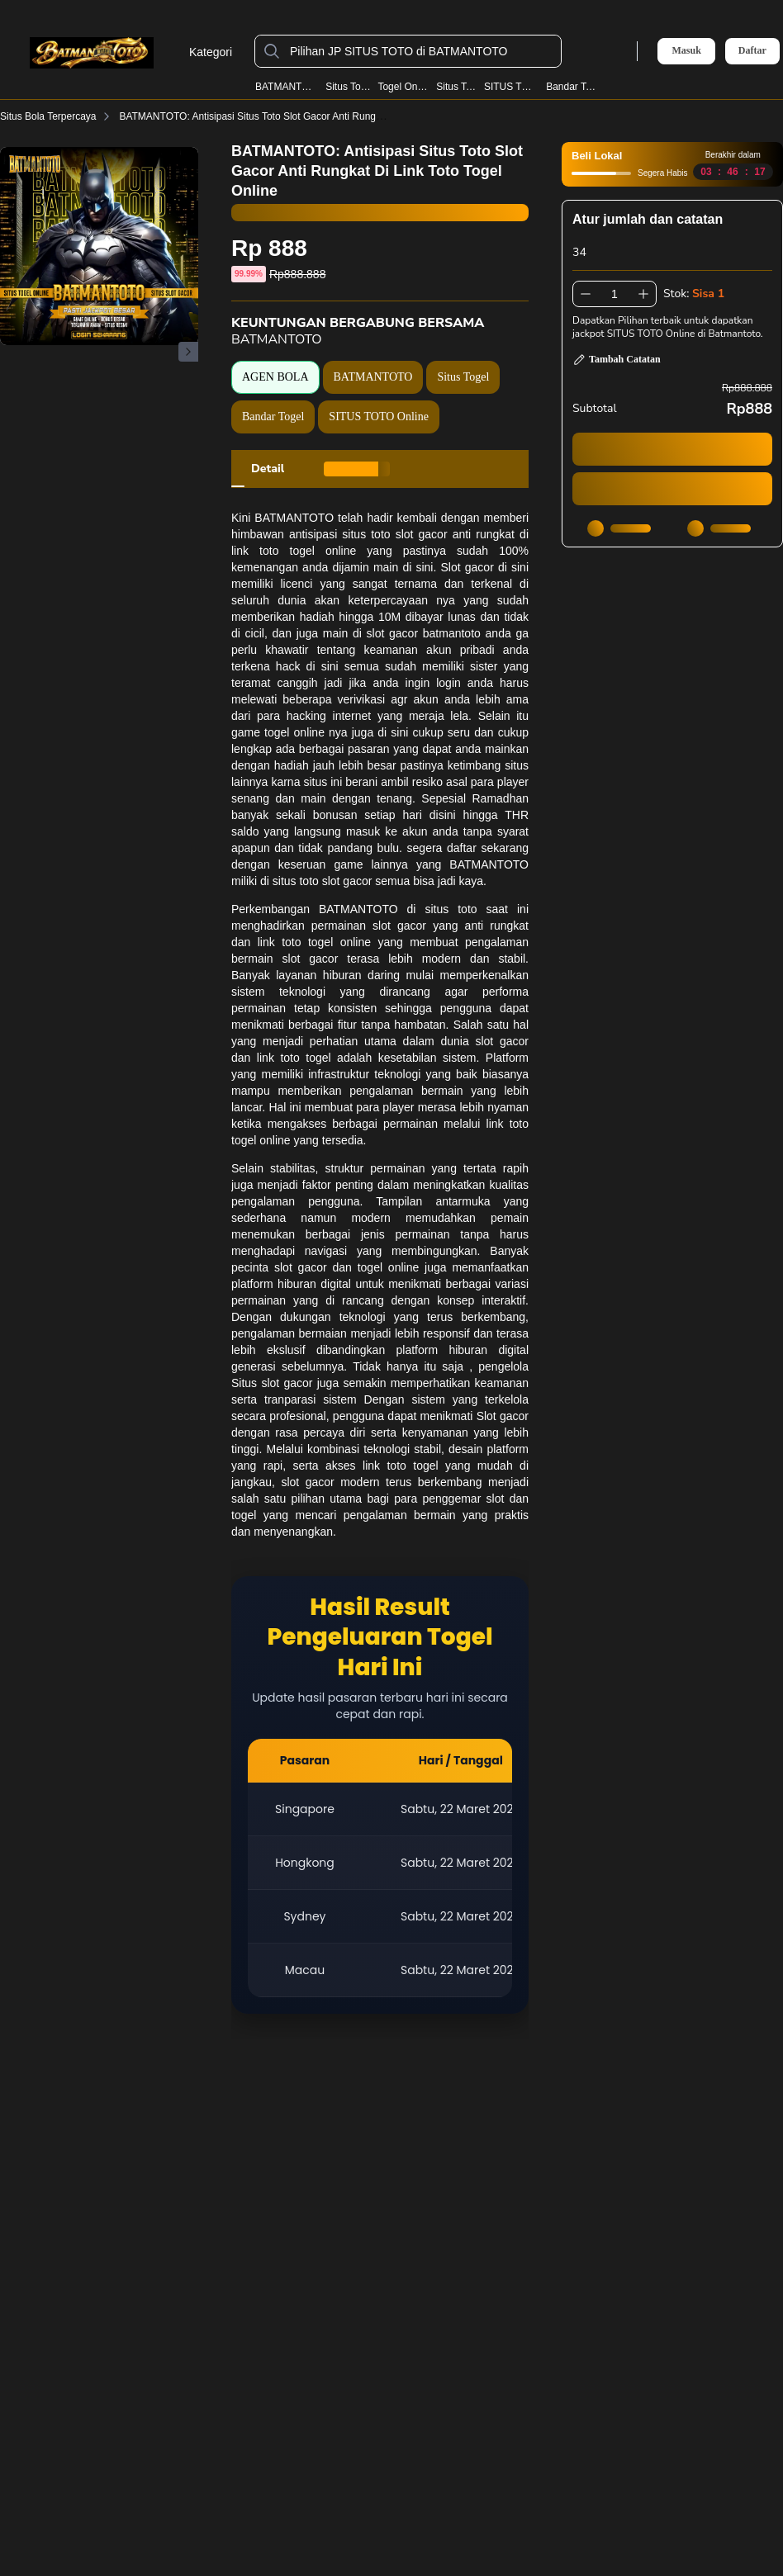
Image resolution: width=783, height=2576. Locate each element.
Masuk (685, 50)
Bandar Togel (573, 86)
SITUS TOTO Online (379, 416)
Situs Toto (456, 86)
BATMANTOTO (287, 86)
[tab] (267, 469)
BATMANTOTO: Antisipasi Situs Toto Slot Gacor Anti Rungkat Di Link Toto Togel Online (319, 116)
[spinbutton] (615, 294)
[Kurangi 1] (586, 294)
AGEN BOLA (275, 377)
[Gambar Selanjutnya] (188, 352)
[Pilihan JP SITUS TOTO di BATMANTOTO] (421, 51)
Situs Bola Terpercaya (58, 116)
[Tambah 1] (643, 294)
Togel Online (403, 86)
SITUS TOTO (511, 86)
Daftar (752, 50)
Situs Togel (348, 86)
